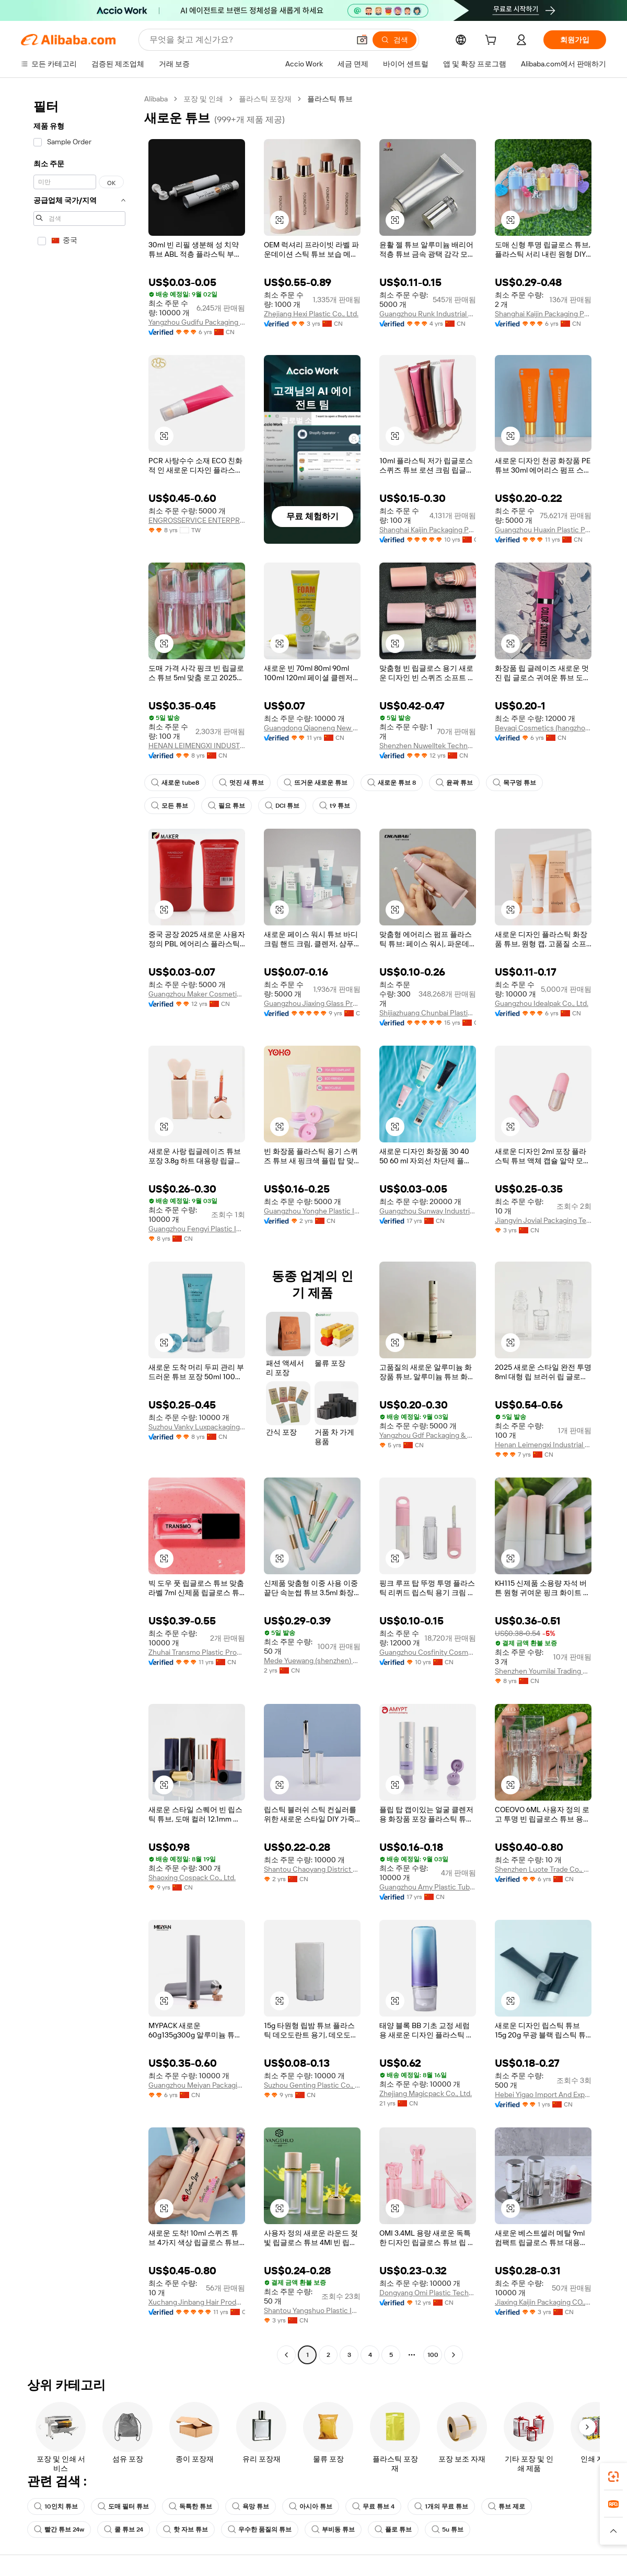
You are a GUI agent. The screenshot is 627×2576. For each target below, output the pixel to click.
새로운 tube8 (175, 782)
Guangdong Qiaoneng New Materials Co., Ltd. (312, 728)
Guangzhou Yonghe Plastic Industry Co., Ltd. (312, 1211)
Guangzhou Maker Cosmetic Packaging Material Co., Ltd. (196, 994)
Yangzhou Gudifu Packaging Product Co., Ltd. (196, 322)
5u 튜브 (447, 2529)
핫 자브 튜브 (185, 2529)
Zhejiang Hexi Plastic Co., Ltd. (311, 314)
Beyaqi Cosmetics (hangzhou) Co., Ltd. (543, 728)
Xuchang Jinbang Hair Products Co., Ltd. (196, 2302)
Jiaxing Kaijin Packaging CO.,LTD (543, 2302)
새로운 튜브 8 (391, 782)
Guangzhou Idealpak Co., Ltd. (541, 1003)
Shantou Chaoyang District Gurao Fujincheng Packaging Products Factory (312, 1869)
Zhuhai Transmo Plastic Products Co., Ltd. (196, 1652)
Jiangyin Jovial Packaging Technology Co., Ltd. (543, 1220)
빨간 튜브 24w (59, 2529)
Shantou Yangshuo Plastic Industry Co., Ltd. (312, 2310)
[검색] (394, 39)
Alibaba (156, 99)
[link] (613, 2476)
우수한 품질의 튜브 (260, 2529)
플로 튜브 (393, 2529)
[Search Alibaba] (248, 39)
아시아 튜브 (310, 2506)
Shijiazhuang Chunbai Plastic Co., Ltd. (427, 1013)
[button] (362, 39)
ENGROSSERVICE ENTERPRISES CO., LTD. (196, 520)
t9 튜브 (334, 806)
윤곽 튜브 (454, 782)
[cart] (493, 41)
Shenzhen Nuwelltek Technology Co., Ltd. (427, 745)
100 (432, 2355)
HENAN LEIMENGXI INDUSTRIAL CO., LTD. (196, 745)
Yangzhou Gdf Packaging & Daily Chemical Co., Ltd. (427, 1435)
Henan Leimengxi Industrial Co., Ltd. (543, 1444)
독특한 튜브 (190, 2506)
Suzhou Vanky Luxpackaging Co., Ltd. (196, 1427)
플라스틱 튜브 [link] (330, 99)
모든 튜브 (169, 806)
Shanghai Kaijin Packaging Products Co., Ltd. (543, 314)
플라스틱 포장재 (265, 99)
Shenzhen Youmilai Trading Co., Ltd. (543, 1671)
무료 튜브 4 (373, 2506)
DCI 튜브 (282, 806)
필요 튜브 (226, 806)
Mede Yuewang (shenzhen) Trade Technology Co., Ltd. (312, 1660)
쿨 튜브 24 (123, 2529)
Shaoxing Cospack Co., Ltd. (192, 1877)
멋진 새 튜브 (241, 782)
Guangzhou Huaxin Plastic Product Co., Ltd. (543, 529)
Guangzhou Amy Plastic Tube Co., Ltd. (427, 1887)
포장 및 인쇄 (203, 99)
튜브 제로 (506, 2506)
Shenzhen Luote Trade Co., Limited (543, 1869)
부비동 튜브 (333, 2529)
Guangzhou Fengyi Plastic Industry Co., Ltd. (196, 1228)
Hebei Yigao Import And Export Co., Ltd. (543, 2094)
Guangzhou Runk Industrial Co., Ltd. (427, 314)
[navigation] (79, 1228)
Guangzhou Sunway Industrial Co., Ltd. (427, 1211)
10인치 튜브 (56, 2506)
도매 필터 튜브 (123, 2506)
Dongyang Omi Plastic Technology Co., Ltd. (427, 2292)
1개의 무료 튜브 (441, 2506)
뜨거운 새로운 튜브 (315, 782)
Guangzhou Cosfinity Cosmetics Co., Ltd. (427, 1652)
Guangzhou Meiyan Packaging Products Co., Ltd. (196, 2085)
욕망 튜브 (250, 2506)
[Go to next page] (453, 2354)
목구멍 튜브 (514, 782)
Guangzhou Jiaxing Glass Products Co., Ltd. (312, 1003)
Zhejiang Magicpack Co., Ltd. (425, 2093)
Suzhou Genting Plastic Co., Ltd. (312, 2085)
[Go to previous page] (286, 2354)
